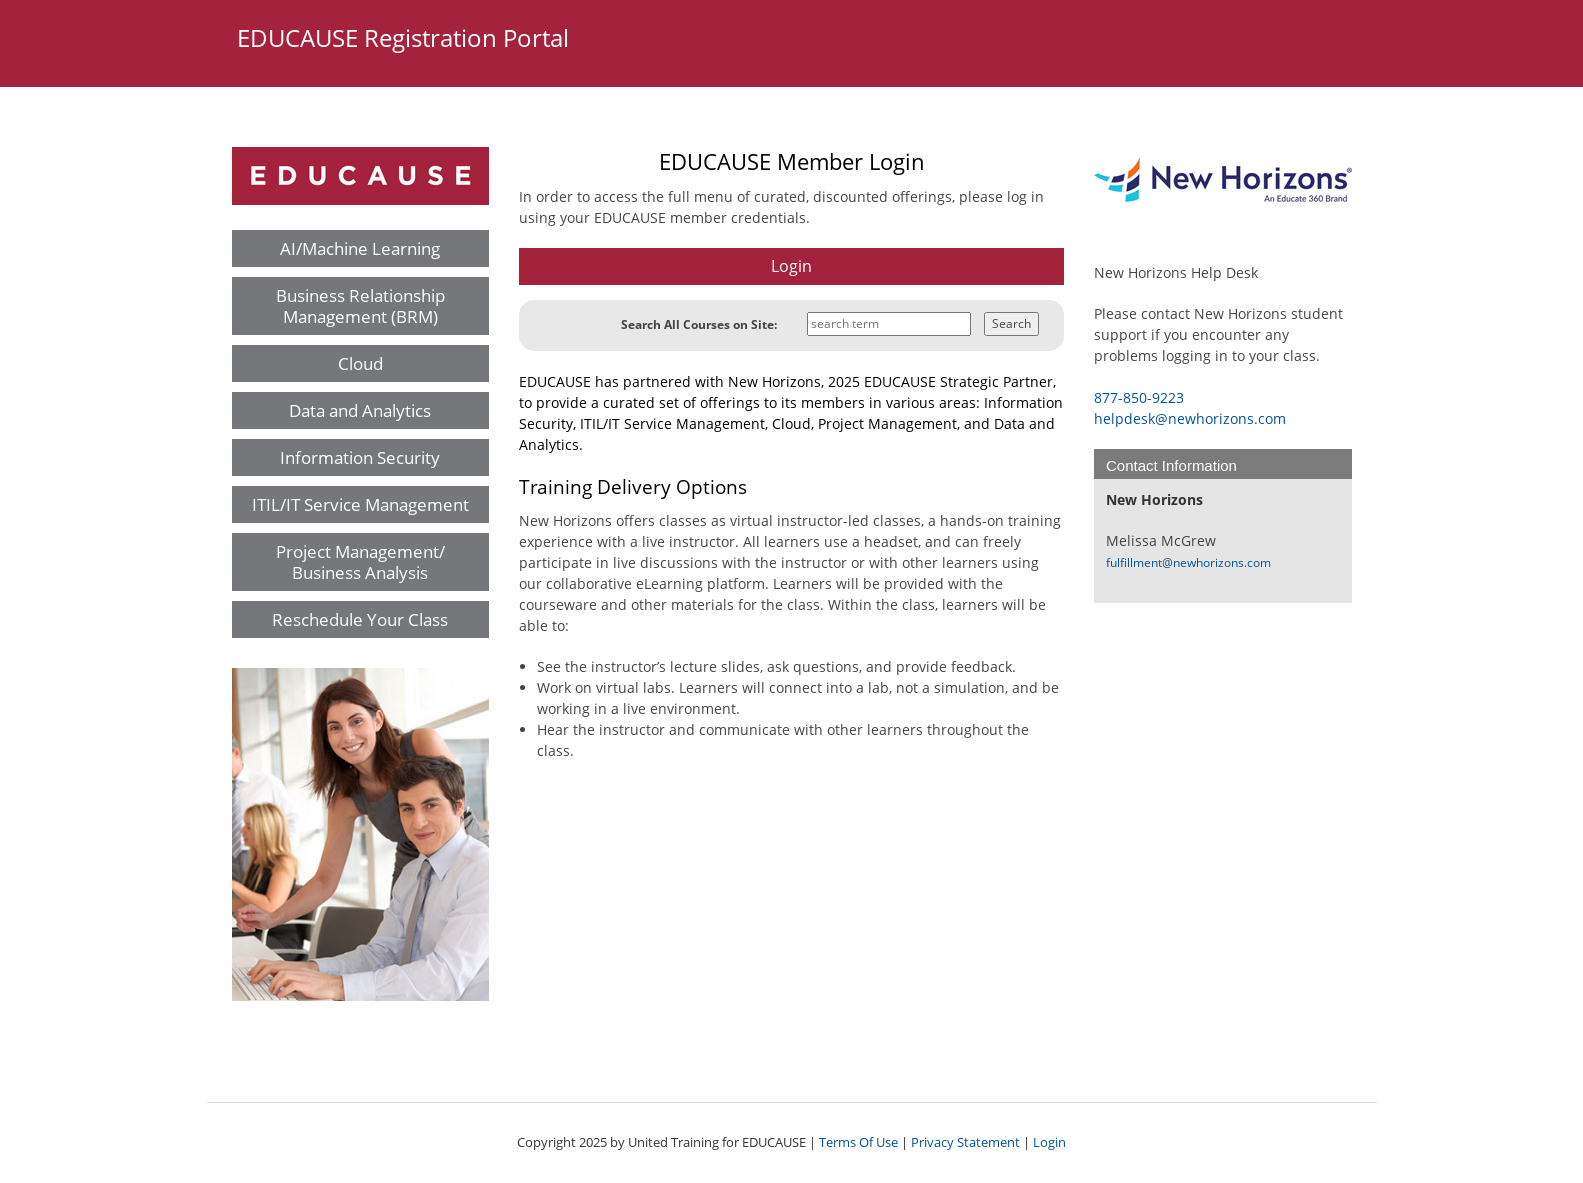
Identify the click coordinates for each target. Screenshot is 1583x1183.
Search (1011, 323)
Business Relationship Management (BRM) (360, 306)
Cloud (360, 363)
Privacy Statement (965, 1142)
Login (1049, 1142)
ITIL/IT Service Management (360, 504)
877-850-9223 (1139, 397)
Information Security (360, 457)
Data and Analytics (360, 410)
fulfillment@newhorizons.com (1188, 562)
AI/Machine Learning (360, 248)
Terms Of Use (858, 1142)
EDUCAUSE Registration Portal (403, 37)
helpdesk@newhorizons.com (1190, 418)
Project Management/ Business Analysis (360, 562)
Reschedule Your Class (360, 619)
